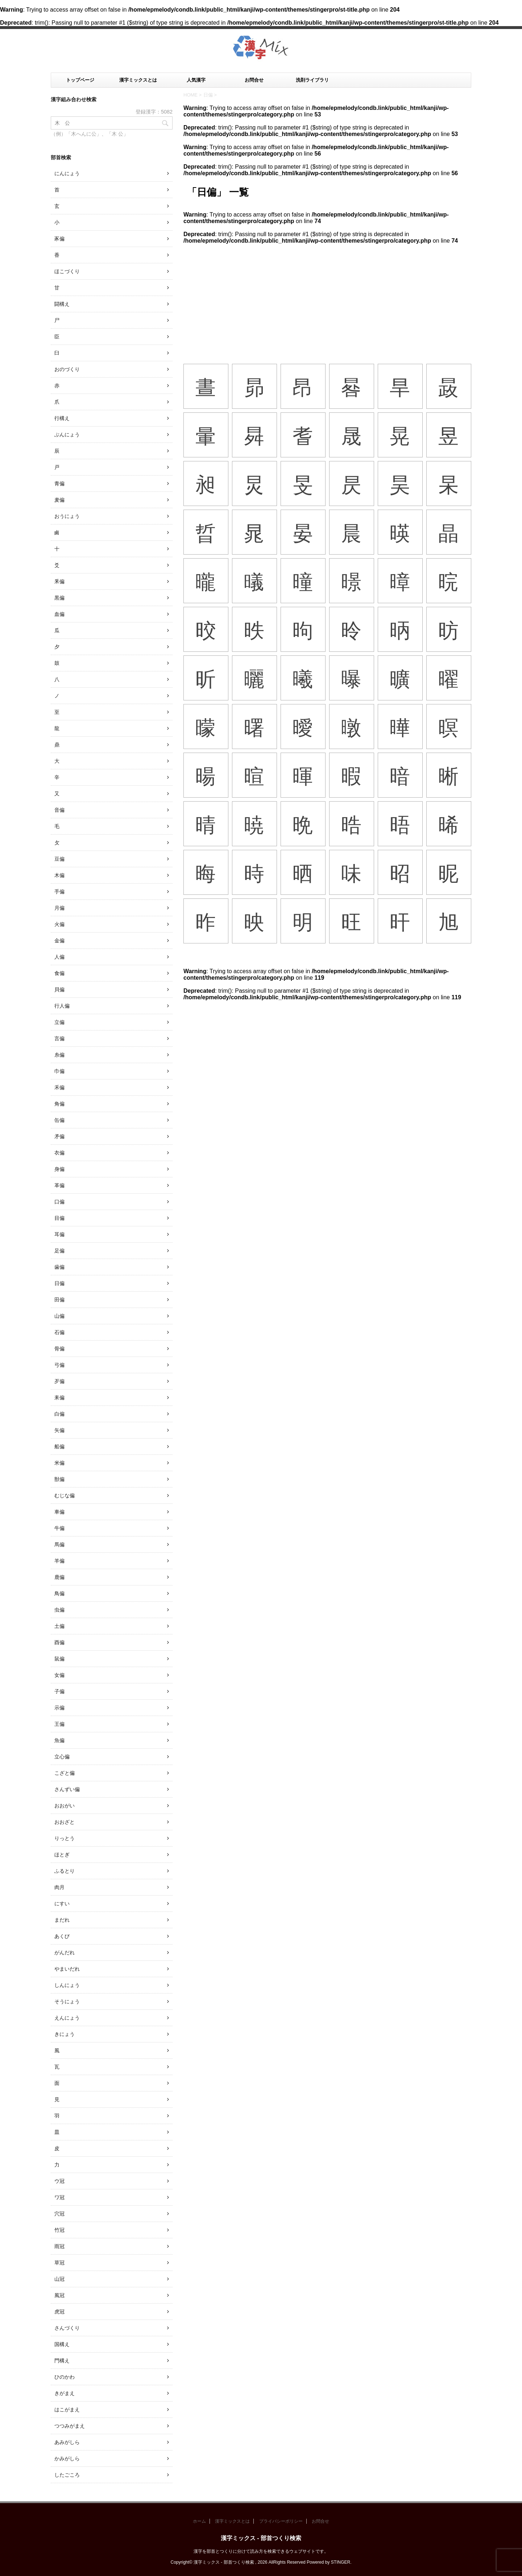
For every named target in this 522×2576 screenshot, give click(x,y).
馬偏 (59, 1544)
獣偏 (59, 1479)
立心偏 (62, 1757)
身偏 (59, 1169)
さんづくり (67, 2328)
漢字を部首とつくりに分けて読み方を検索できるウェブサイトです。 (261, 2551)
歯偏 (59, 1267)
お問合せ (254, 80)
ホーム (199, 2521)
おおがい (64, 1805)
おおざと (64, 1822)
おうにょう (67, 516)
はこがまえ (67, 2409)
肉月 (59, 1887)
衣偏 (59, 1153)
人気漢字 (196, 80)
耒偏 (59, 1397)
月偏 (59, 908)
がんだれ (64, 1952)
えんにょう (67, 2018)
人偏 (59, 957)
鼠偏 (59, 1659)
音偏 (59, 810)
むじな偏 (64, 1495)
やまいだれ (67, 1969)
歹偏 (59, 1381)
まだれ (62, 1920)
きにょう (64, 2034)
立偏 (59, 1022)
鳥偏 (59, 1593)
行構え (62, 418)
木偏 (59, 875)
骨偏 (59, 1348)
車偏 (59, 1512)
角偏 (59, 1104)
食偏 (59, 973)
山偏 (59, 1316)
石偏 (59, 1332)
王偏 (59, 1724)
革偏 (59, 1185)
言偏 (59, 1038)
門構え (62, 2360)
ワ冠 (59, 2197)
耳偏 (59, 1234)
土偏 (59, 1626)
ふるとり (64, 1871)
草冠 (59, 2263)
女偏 (59, 1675)
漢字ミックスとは (138, 80)
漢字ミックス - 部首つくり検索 (261, 2538)
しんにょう (67, 1985)
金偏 (59, 940)
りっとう (64, 1838)
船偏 (59, 1446)
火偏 (59, 924)
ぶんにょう (67, 434)
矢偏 (59, 1430)
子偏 (59, 1691)
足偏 (59, 1251)
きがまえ (64, 2393)
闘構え (62, 304)
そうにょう (67, 2001)
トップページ (80, 80)
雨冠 (59, 2246)
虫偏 (59, 1610)
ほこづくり (67, 271)
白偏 (59, 1414)
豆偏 (59, 859)
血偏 (59, 614)
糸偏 (59, 1055)
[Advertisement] (327, 298)
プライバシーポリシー (281, 2521)
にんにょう (67, 173)
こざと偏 (64, 1773)
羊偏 (59, 1561)
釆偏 (59, 581)
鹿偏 (59, 1577)
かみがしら (67, 2458)
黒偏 (59, 598)
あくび (62, 1936)
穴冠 (59, 2214)
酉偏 (59, 1642)
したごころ (67, 2475)
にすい (62, 1903)
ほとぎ (62, 1854)
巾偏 (59, 1071)
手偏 (59, 891)
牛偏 (59, 1528)
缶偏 (59, 1120)
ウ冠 (59, 2181)
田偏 (59, 1300)
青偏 (59, 483)
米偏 (59, 1463)
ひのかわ (64, 2377)
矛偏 (59, 1136)
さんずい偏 (67, 1789)
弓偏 (59, 1365)
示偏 (59, 1708)
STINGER (340, 2562)
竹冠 (59, 2230)
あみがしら (67, 2442)
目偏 (59, 1218)
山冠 (59, 2279)
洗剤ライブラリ (312, 80)
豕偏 (59, 239)
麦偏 (59, 500)
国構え (62, 2344)
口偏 (59, 1202)
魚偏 (59, 1740)
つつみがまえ (69, 2426)
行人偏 (62, 1006)
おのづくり (67, 369)
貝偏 (59, 989)
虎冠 (59, 2311)
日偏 (59, 1283)
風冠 (59, 2295)
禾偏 (59, 1087)
